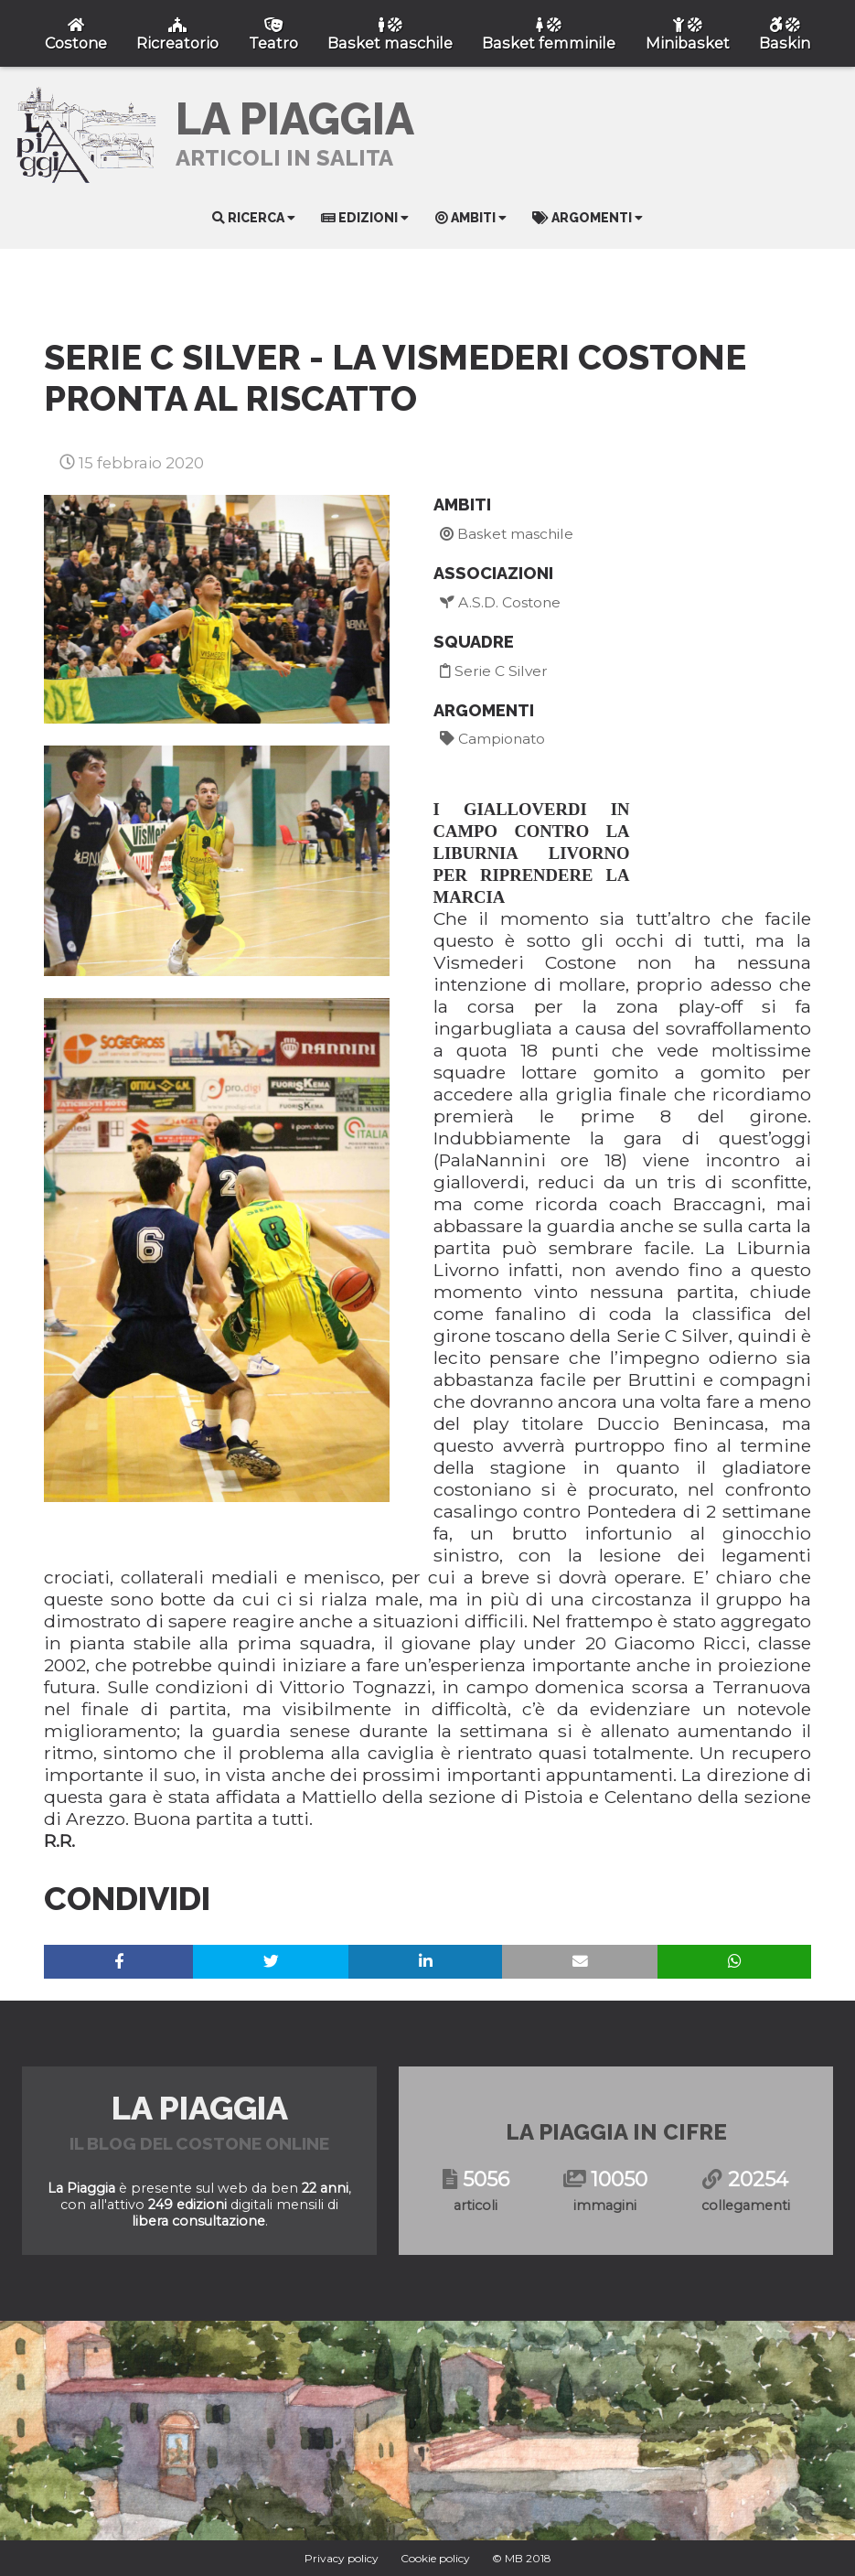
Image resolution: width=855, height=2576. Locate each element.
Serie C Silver (494, 671)
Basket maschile (506, 533)
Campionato (492, 738)
